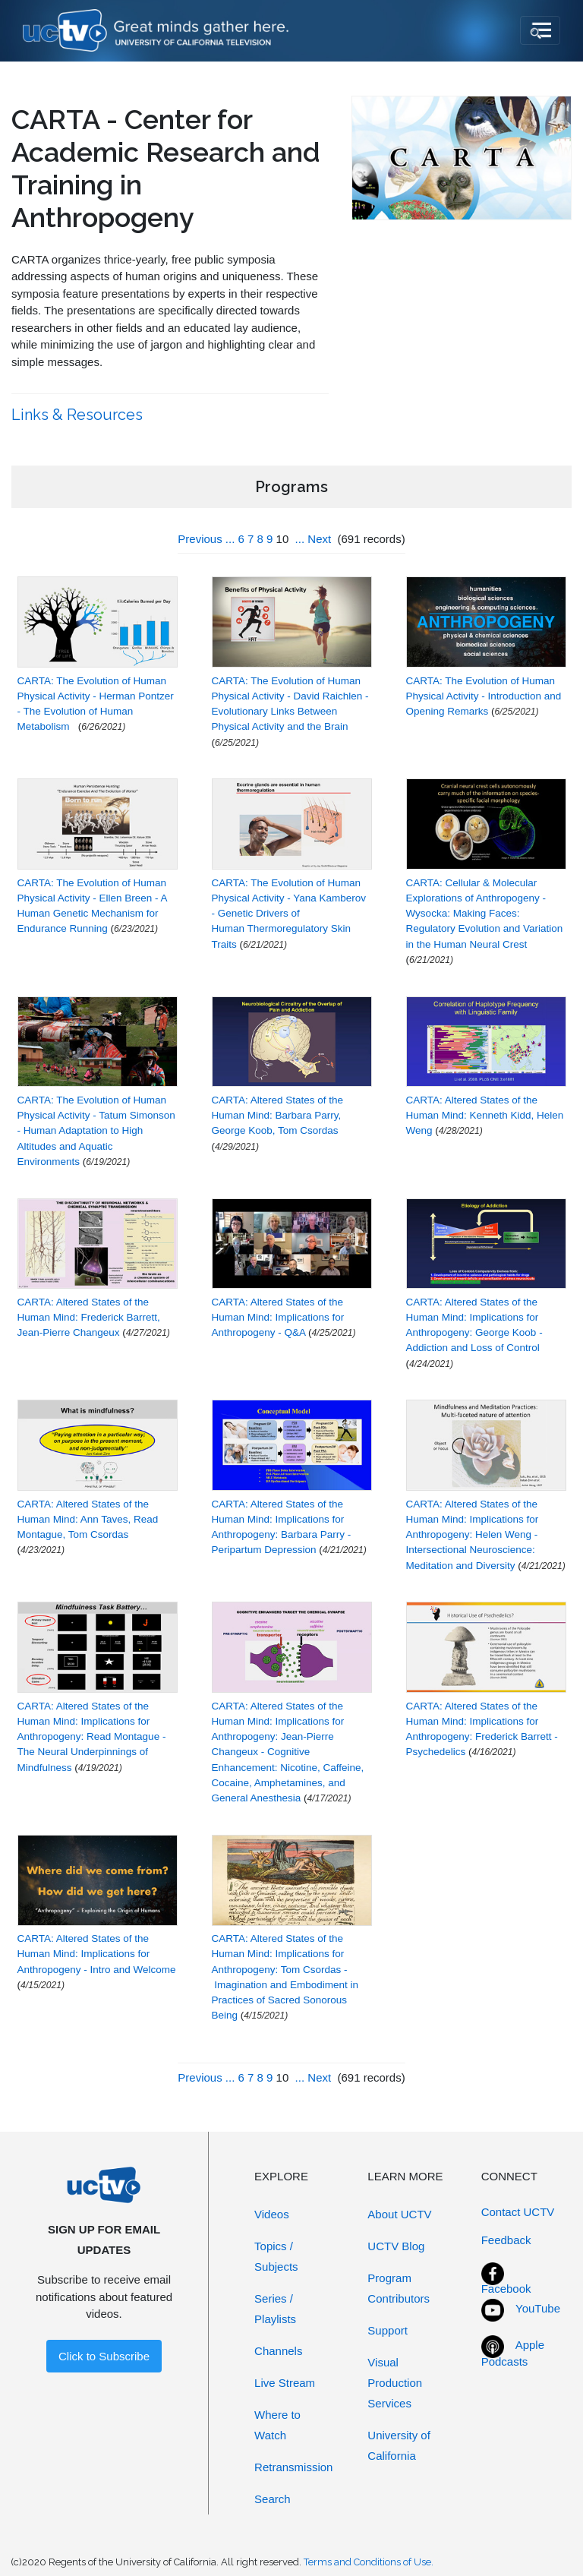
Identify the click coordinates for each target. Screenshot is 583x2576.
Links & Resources (79, 415)
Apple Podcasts (512, 2353)
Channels (278, 2350)
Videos (271, 2214)
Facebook (506, 2288)
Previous (200, 538)
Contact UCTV (518, 2211)
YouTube (537, 2308)
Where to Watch (277, 2425)
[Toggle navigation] (540, 30)
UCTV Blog (395, 2246)
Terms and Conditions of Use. (368, 2562)
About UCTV (399, 2214)
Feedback (506, 2239)
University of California (398, 2445)
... (230, 538)
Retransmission (293, 2467)
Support (387, 2330)
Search (272, 2498)
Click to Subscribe (104, 2356)
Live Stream (284, 2382)
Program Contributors (398, 2288)
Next (319, 538)
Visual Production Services (394, 2383)
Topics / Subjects (276, 2256)
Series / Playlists (275, 2308)
